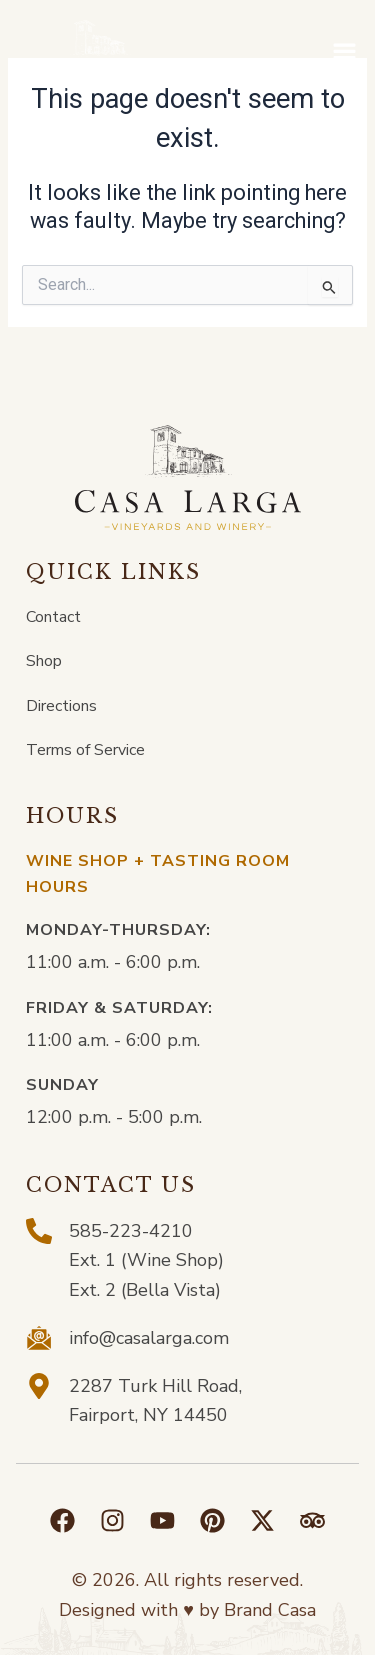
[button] (344, 57)
